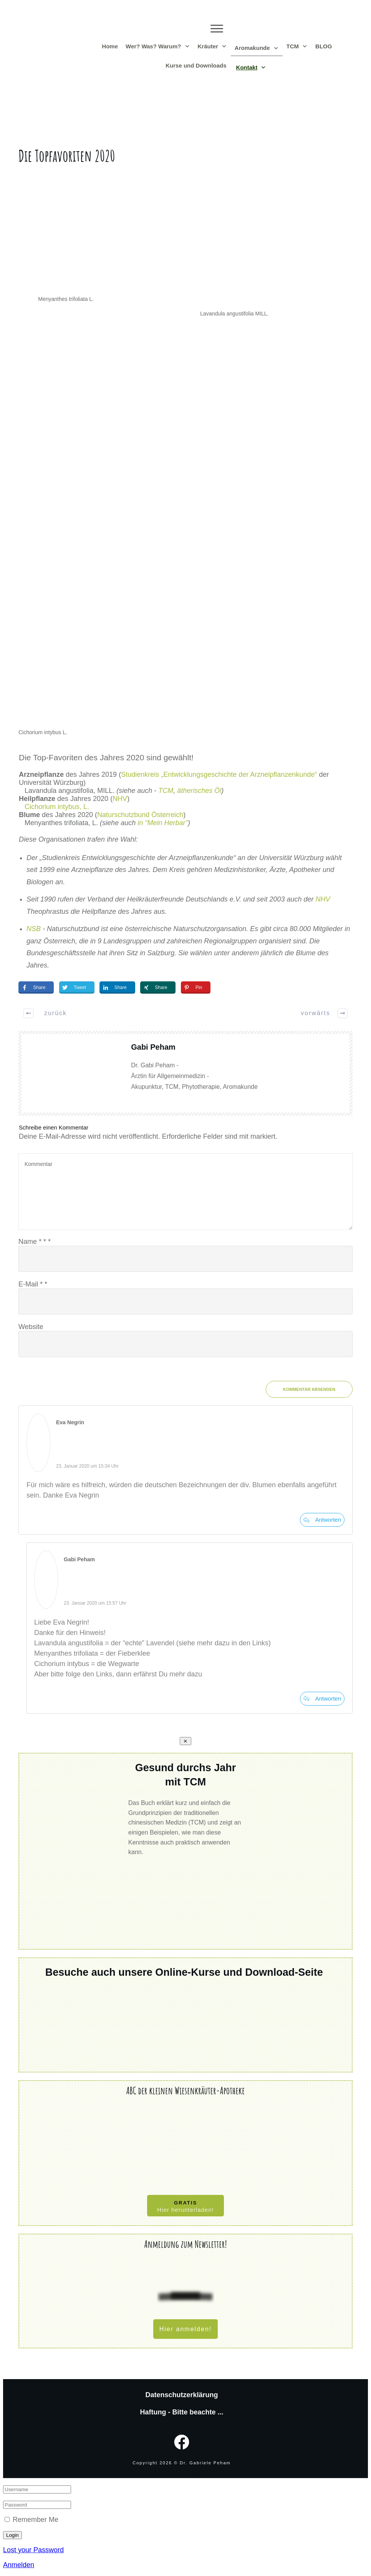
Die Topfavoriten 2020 (66, 155)
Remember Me (35, 2519)
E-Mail (32, 1284)
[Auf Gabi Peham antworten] (322, 1699)
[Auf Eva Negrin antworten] (322, 1520)
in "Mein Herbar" (162, 823)
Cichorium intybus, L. (57, 807)
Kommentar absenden (309, 1389)
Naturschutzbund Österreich (140, 815)
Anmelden (18, 2565)
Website (30, 1327)
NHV (120, 799)
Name (34, 1241)
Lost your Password (33, 2550)
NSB (33, 929)
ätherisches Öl (199, 790)
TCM (165, 790)
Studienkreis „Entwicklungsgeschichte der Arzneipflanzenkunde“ (219, 774)
